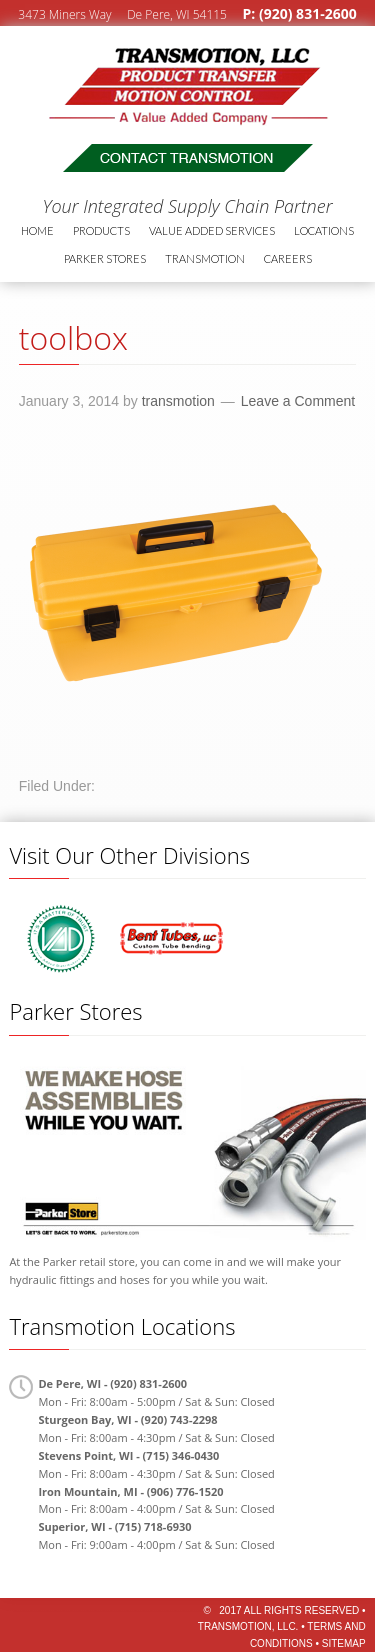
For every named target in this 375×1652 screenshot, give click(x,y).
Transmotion (145, 76)
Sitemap (344, 1643)
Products (101, 230)
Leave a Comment (298, 401)
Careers (288, 258)
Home (37, 230)
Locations (324, 230)
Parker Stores (105, 258)
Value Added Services (212, 230)
